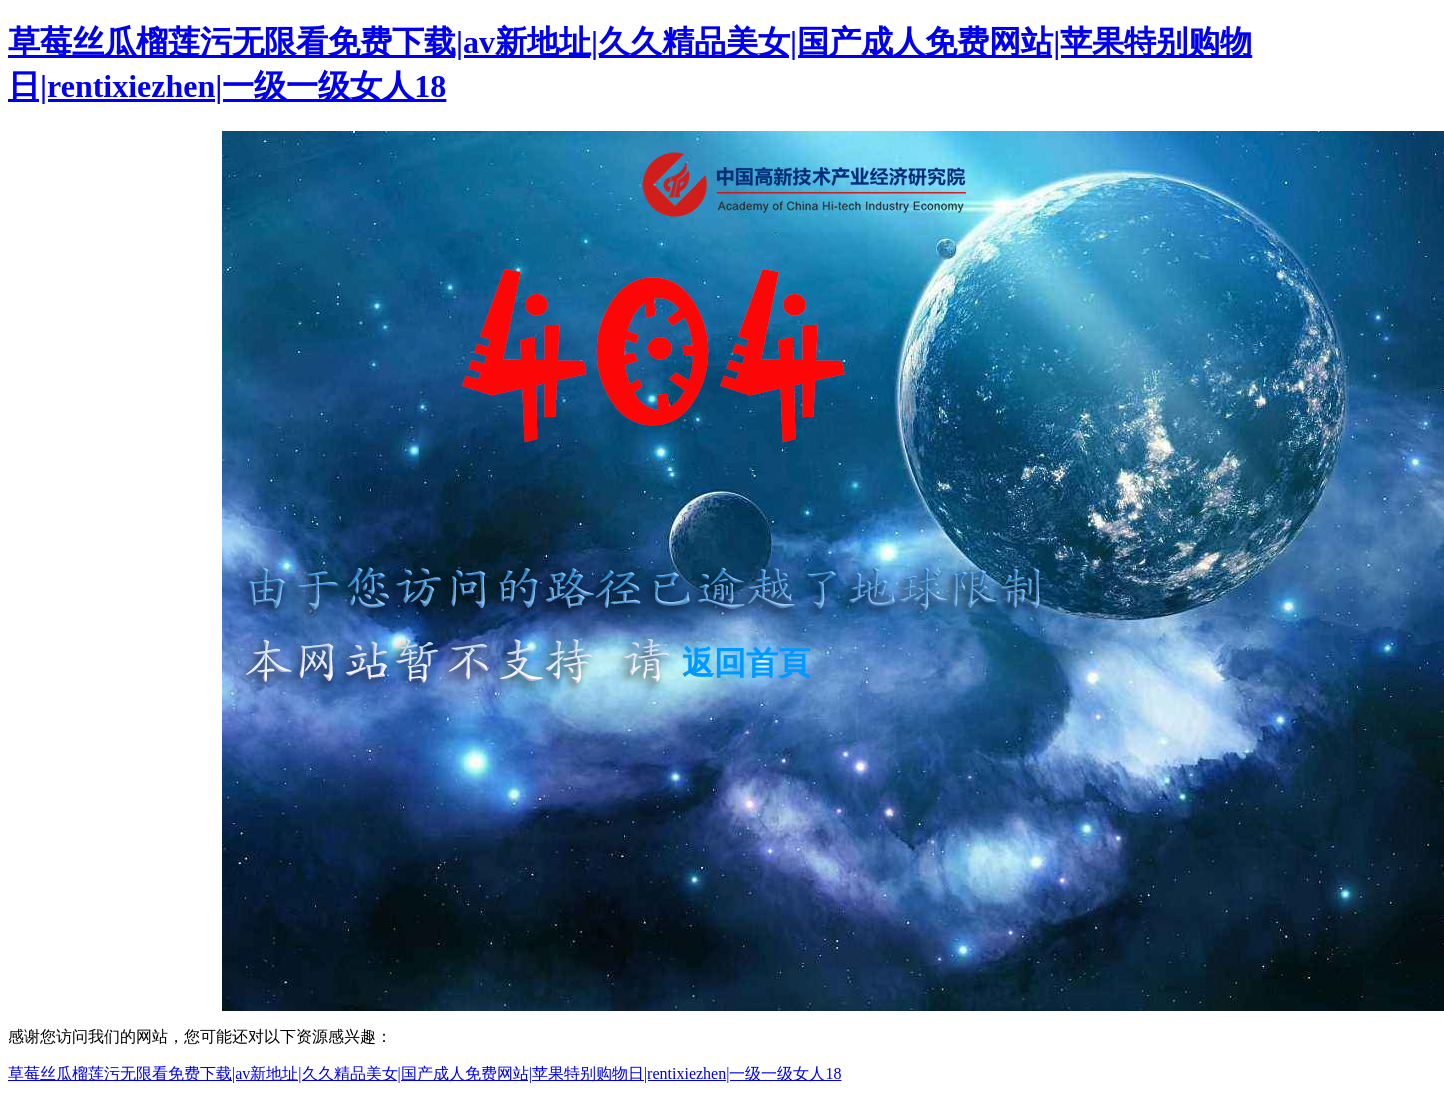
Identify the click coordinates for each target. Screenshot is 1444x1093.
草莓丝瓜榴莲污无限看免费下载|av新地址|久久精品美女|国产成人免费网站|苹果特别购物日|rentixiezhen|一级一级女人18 (424, 1073)
